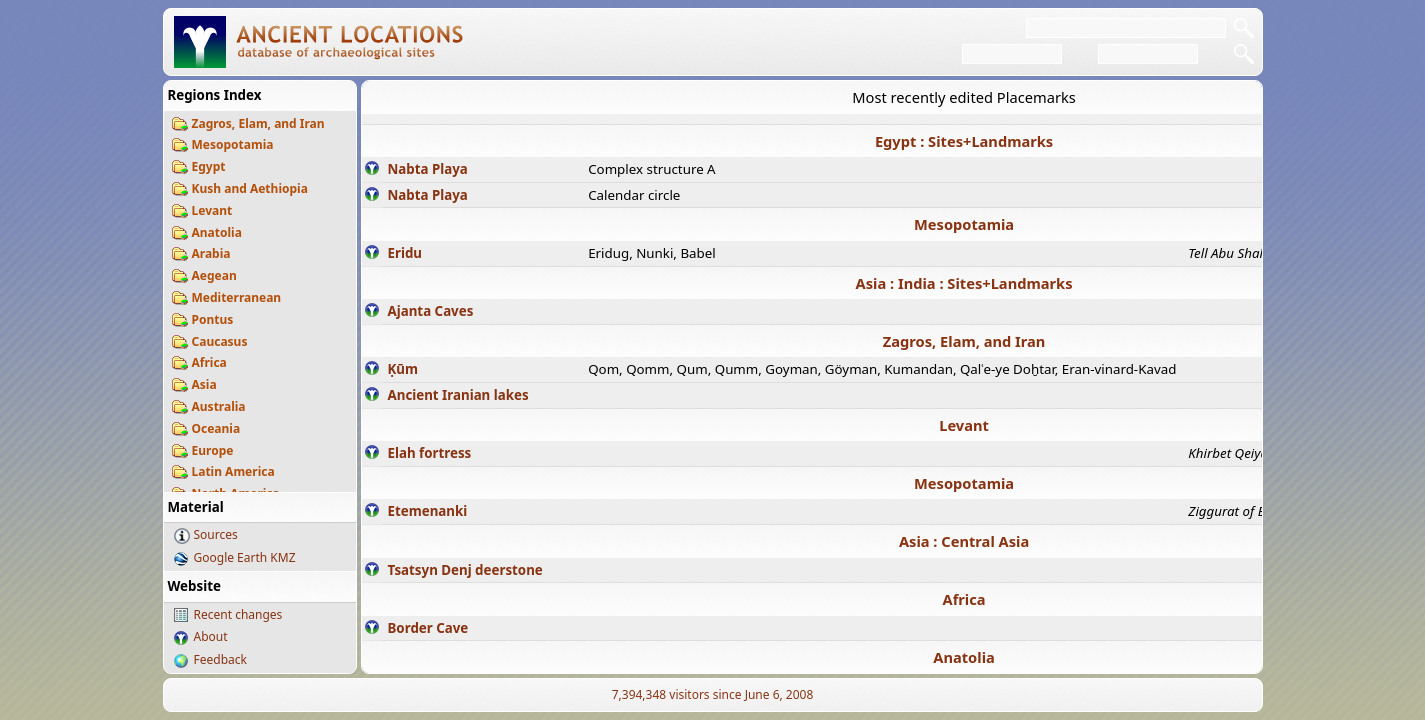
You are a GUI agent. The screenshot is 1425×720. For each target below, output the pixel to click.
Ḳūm (403, 369)
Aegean (214, 275)
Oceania (216, 428)
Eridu (405, 253)
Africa (209, 362)
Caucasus (220, 341)
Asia (204, 384)
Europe (213, 450)
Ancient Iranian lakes (458, 395)
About (211, 636)
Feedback (220, 659)
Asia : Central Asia (964, 541)
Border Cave (428, 628)
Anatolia (217, 232)
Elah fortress (430, 453)
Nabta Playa (428, 169)
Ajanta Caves (431, 311)
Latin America (233, 471)
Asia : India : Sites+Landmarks (964, 283)
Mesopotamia (233, 144)
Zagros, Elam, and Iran (258, 123)
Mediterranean (237, 297)
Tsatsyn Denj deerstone (465, 570)
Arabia (211, 253)
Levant (212, 210)
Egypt (209, 166)
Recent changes (238, 614)
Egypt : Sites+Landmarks (964, 141)
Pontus (213, 319)
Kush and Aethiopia (250, 188)
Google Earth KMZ (245, 557)
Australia (219, 406)
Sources (216, 534)
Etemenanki (428, 511)
